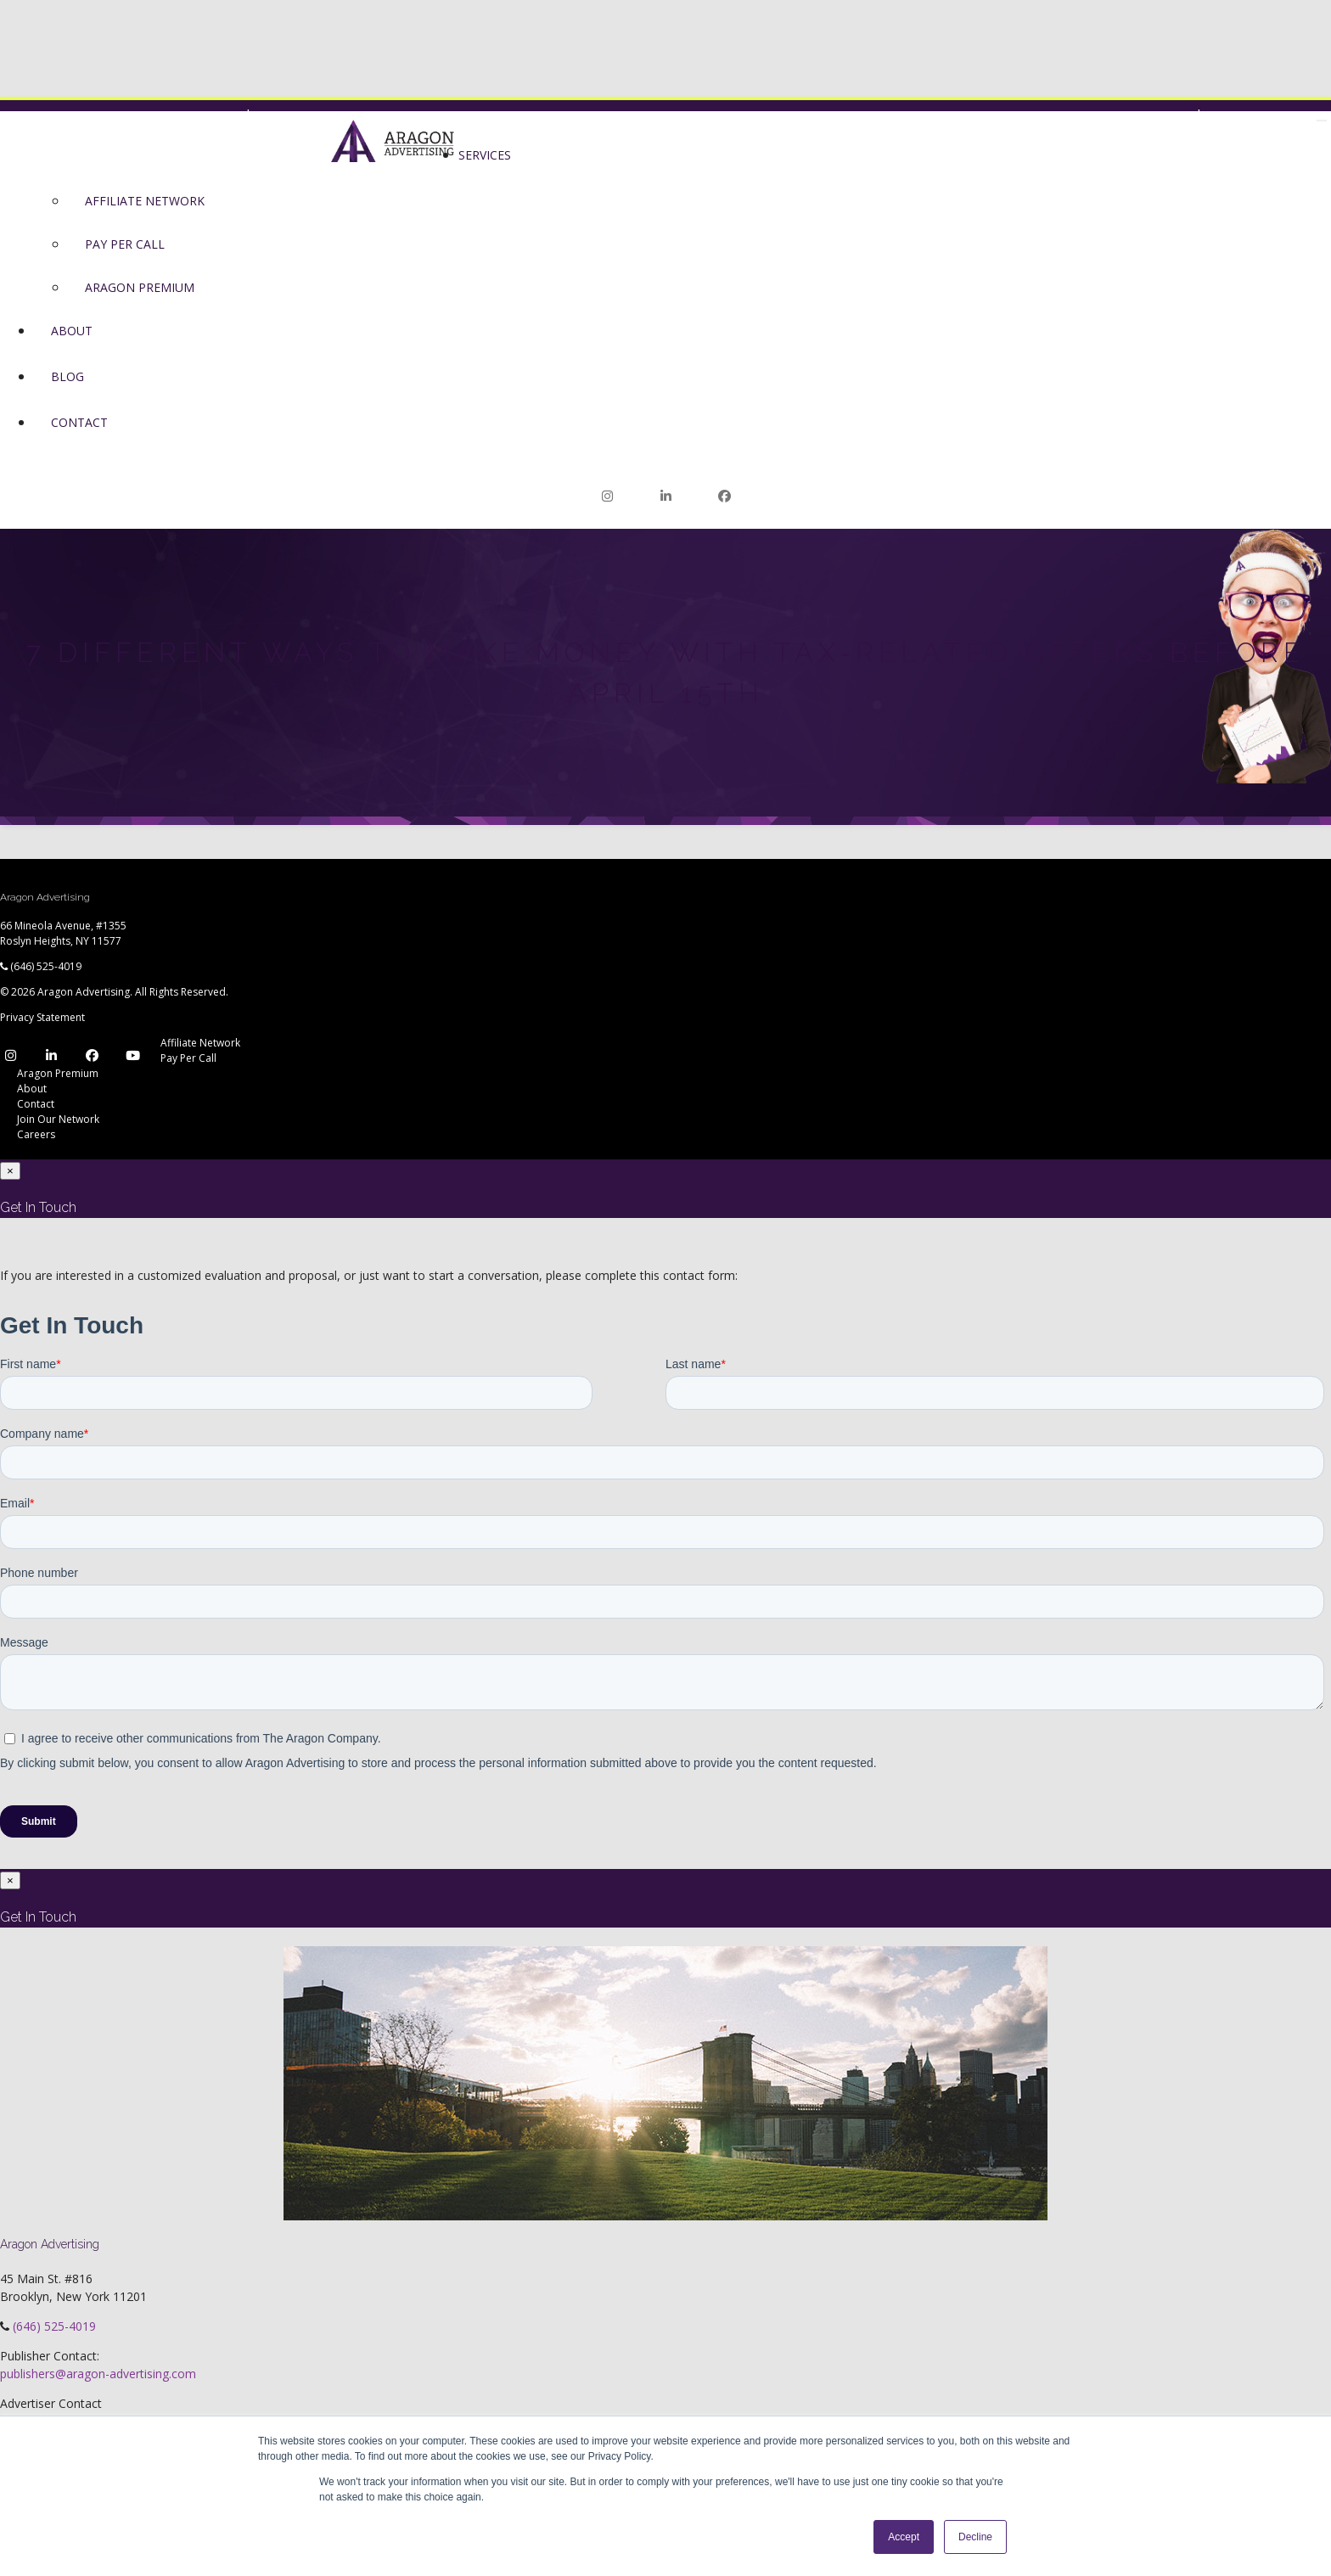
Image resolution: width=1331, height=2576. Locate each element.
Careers (36, 1134)
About (72, 331)
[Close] (10, 1171)
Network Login (1136, 115)
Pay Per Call (125, 244)
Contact (79, 422)
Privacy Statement (42, 1017)
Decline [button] (975, 2537)
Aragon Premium (139, 287)
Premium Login (293, 115)
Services (484, 155)
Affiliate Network (145, 201)
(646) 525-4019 (45, 966)
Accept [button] (903, 2537)
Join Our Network (1268, 115)
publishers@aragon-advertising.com (98, 2374)
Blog (67, 376)
